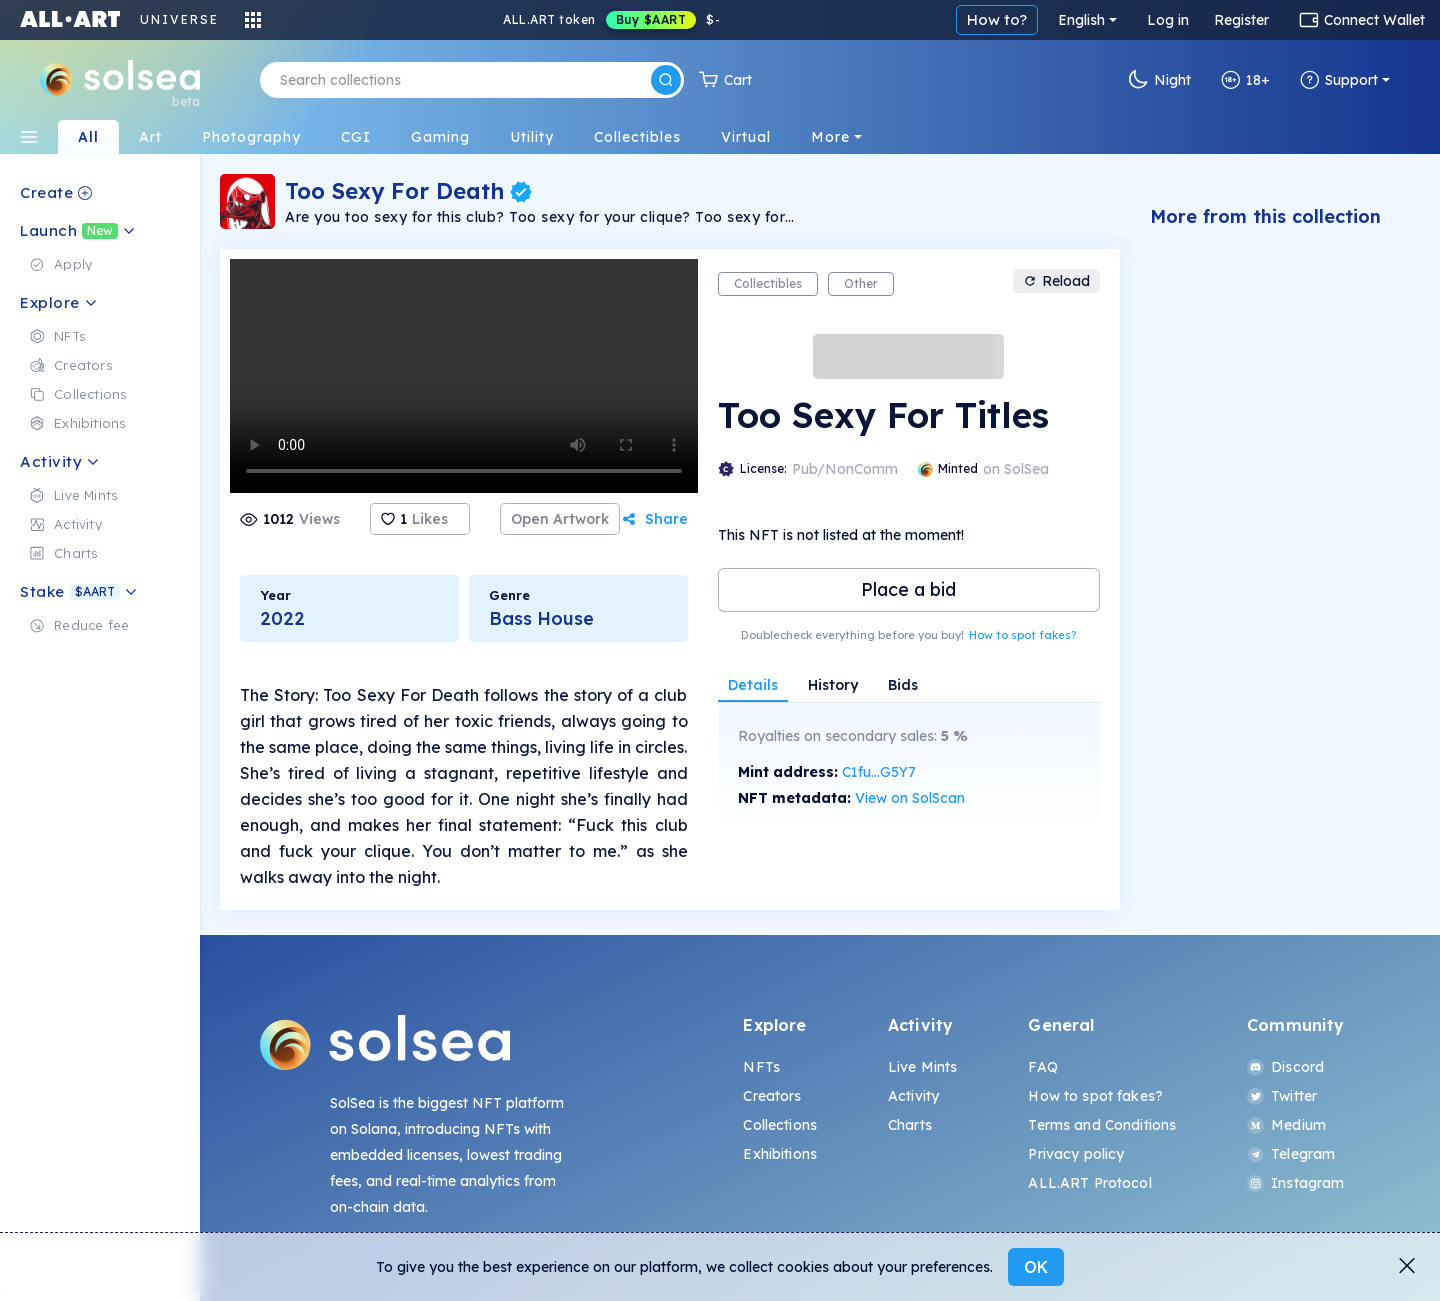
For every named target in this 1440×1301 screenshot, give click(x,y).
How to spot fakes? (1022, 635)
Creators (772, 1096)
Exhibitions (780, 1154)
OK (1036, 1267)
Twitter (1282, 1096)
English (1081, 20)
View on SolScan (910, 798)
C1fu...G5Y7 (879, 772)
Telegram (1291, 1154)
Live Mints (922, 1067)
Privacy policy (1076, 1154)
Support (1339, 80)
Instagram (1295, 1183)
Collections (780, 1125)
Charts (910, 1125)
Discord (1285, 1067)
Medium (1286, 1125)
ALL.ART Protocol (1089, 1183)
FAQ (1042, 1067)
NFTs (761, 1067)
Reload (1056, 281)
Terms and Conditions (1102, 1125)
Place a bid (908, 589)
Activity (913, 1096)
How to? (997, 19)
